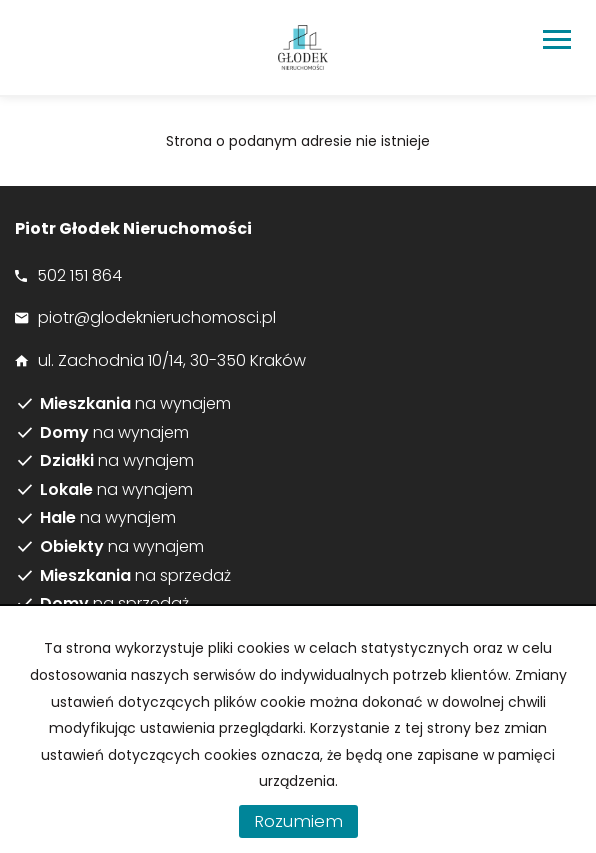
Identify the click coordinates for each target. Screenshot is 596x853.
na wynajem (135, 404)
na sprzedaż (135, 576)
